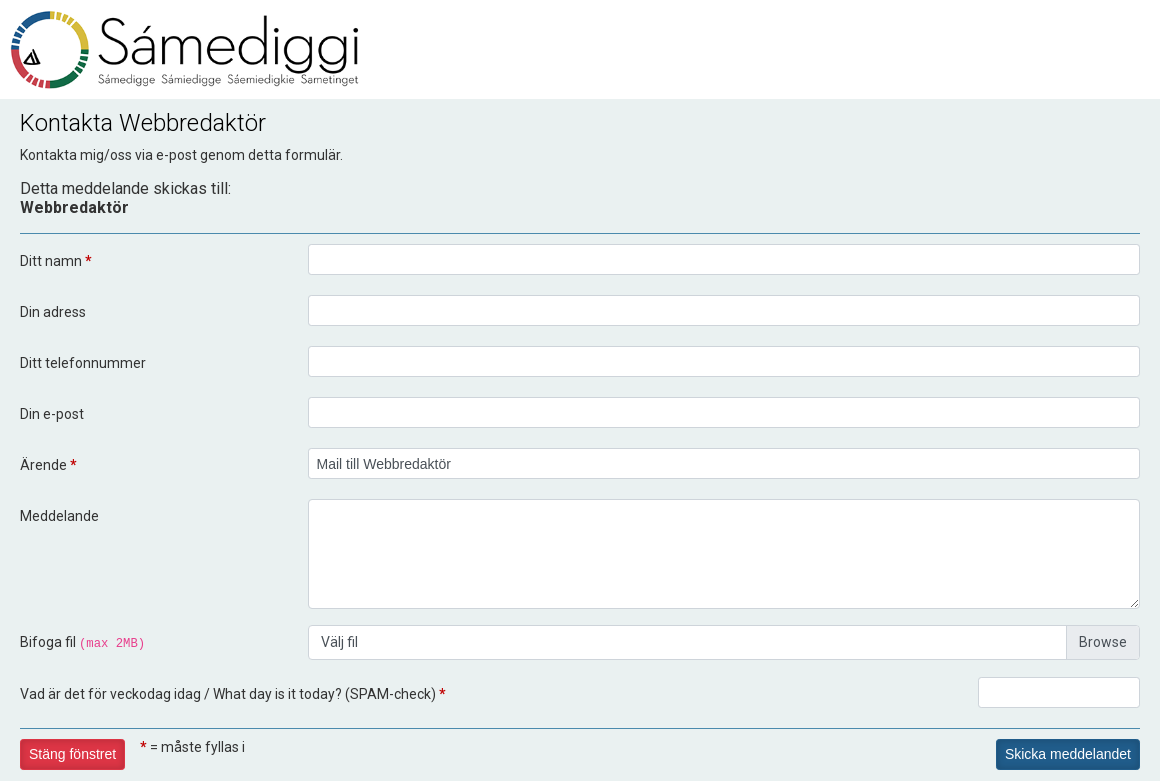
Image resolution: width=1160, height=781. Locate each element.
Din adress (53, 312)
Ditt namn (56, 261)
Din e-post (52, 414)
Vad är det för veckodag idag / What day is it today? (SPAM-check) (233, 694)
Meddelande (59, 516)
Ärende (48, 465)
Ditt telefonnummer (83, 363)
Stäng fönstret (72, 754)
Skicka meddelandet (1068, 754)
